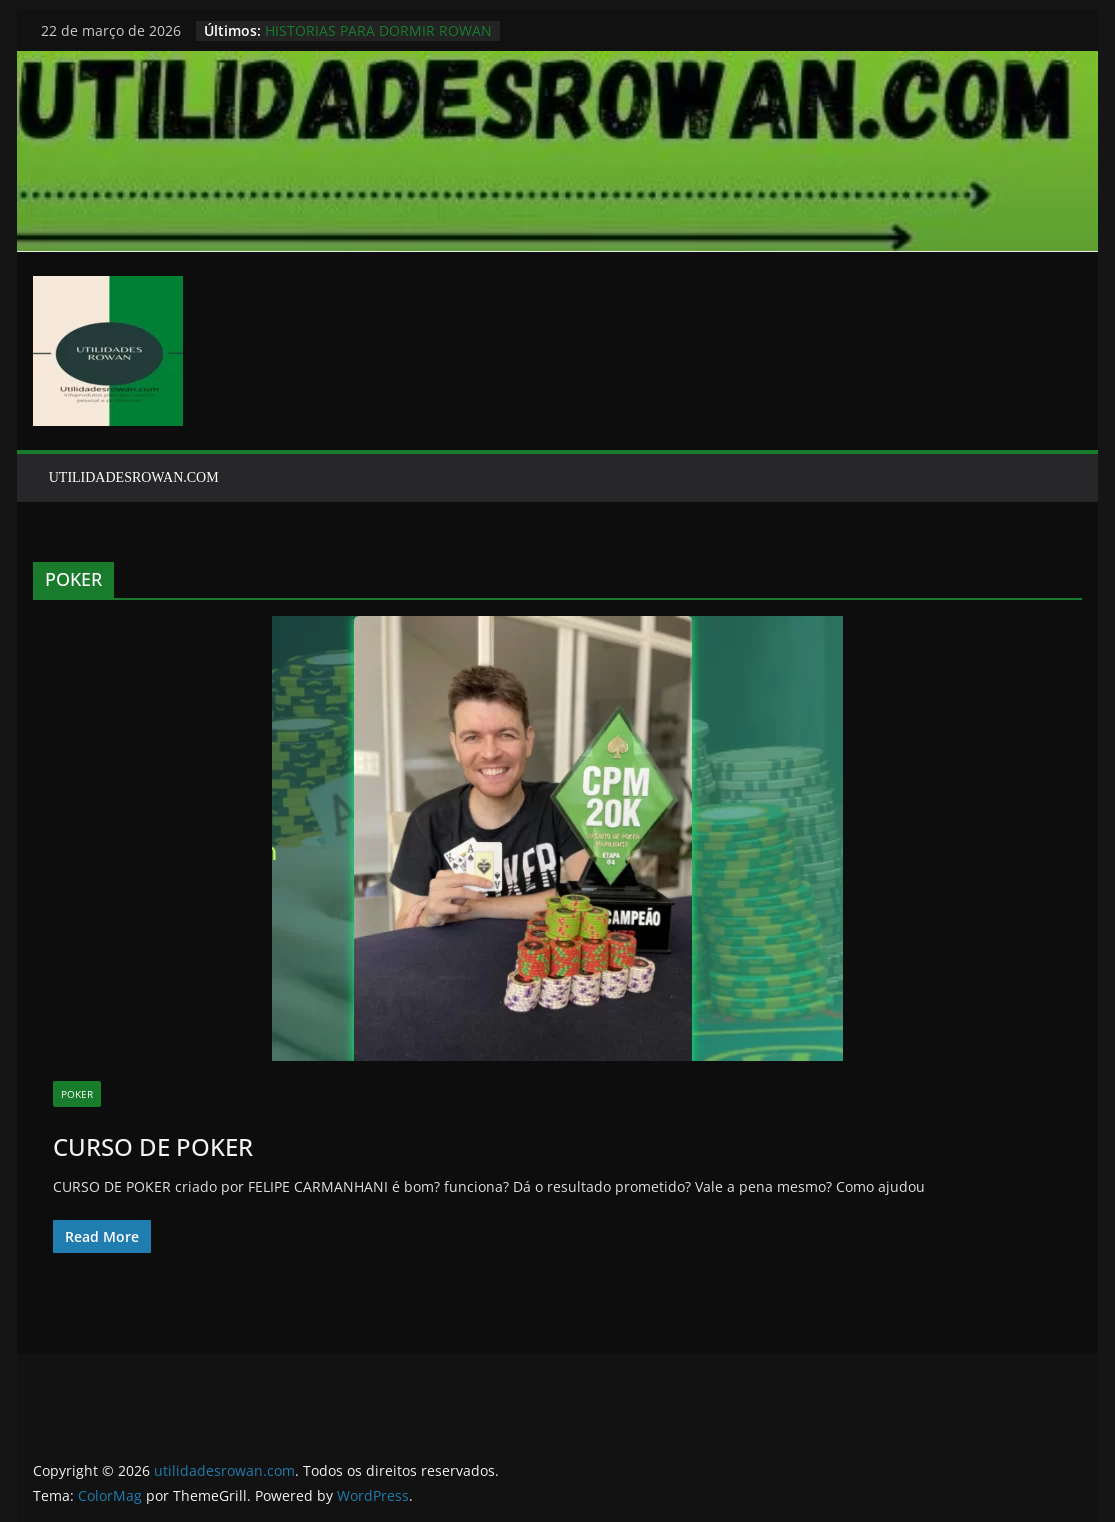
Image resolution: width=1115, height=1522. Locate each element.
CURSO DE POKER (153, 1146)
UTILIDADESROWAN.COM (134, 477)
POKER (77, 1094)
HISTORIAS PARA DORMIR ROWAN (378, 30)
